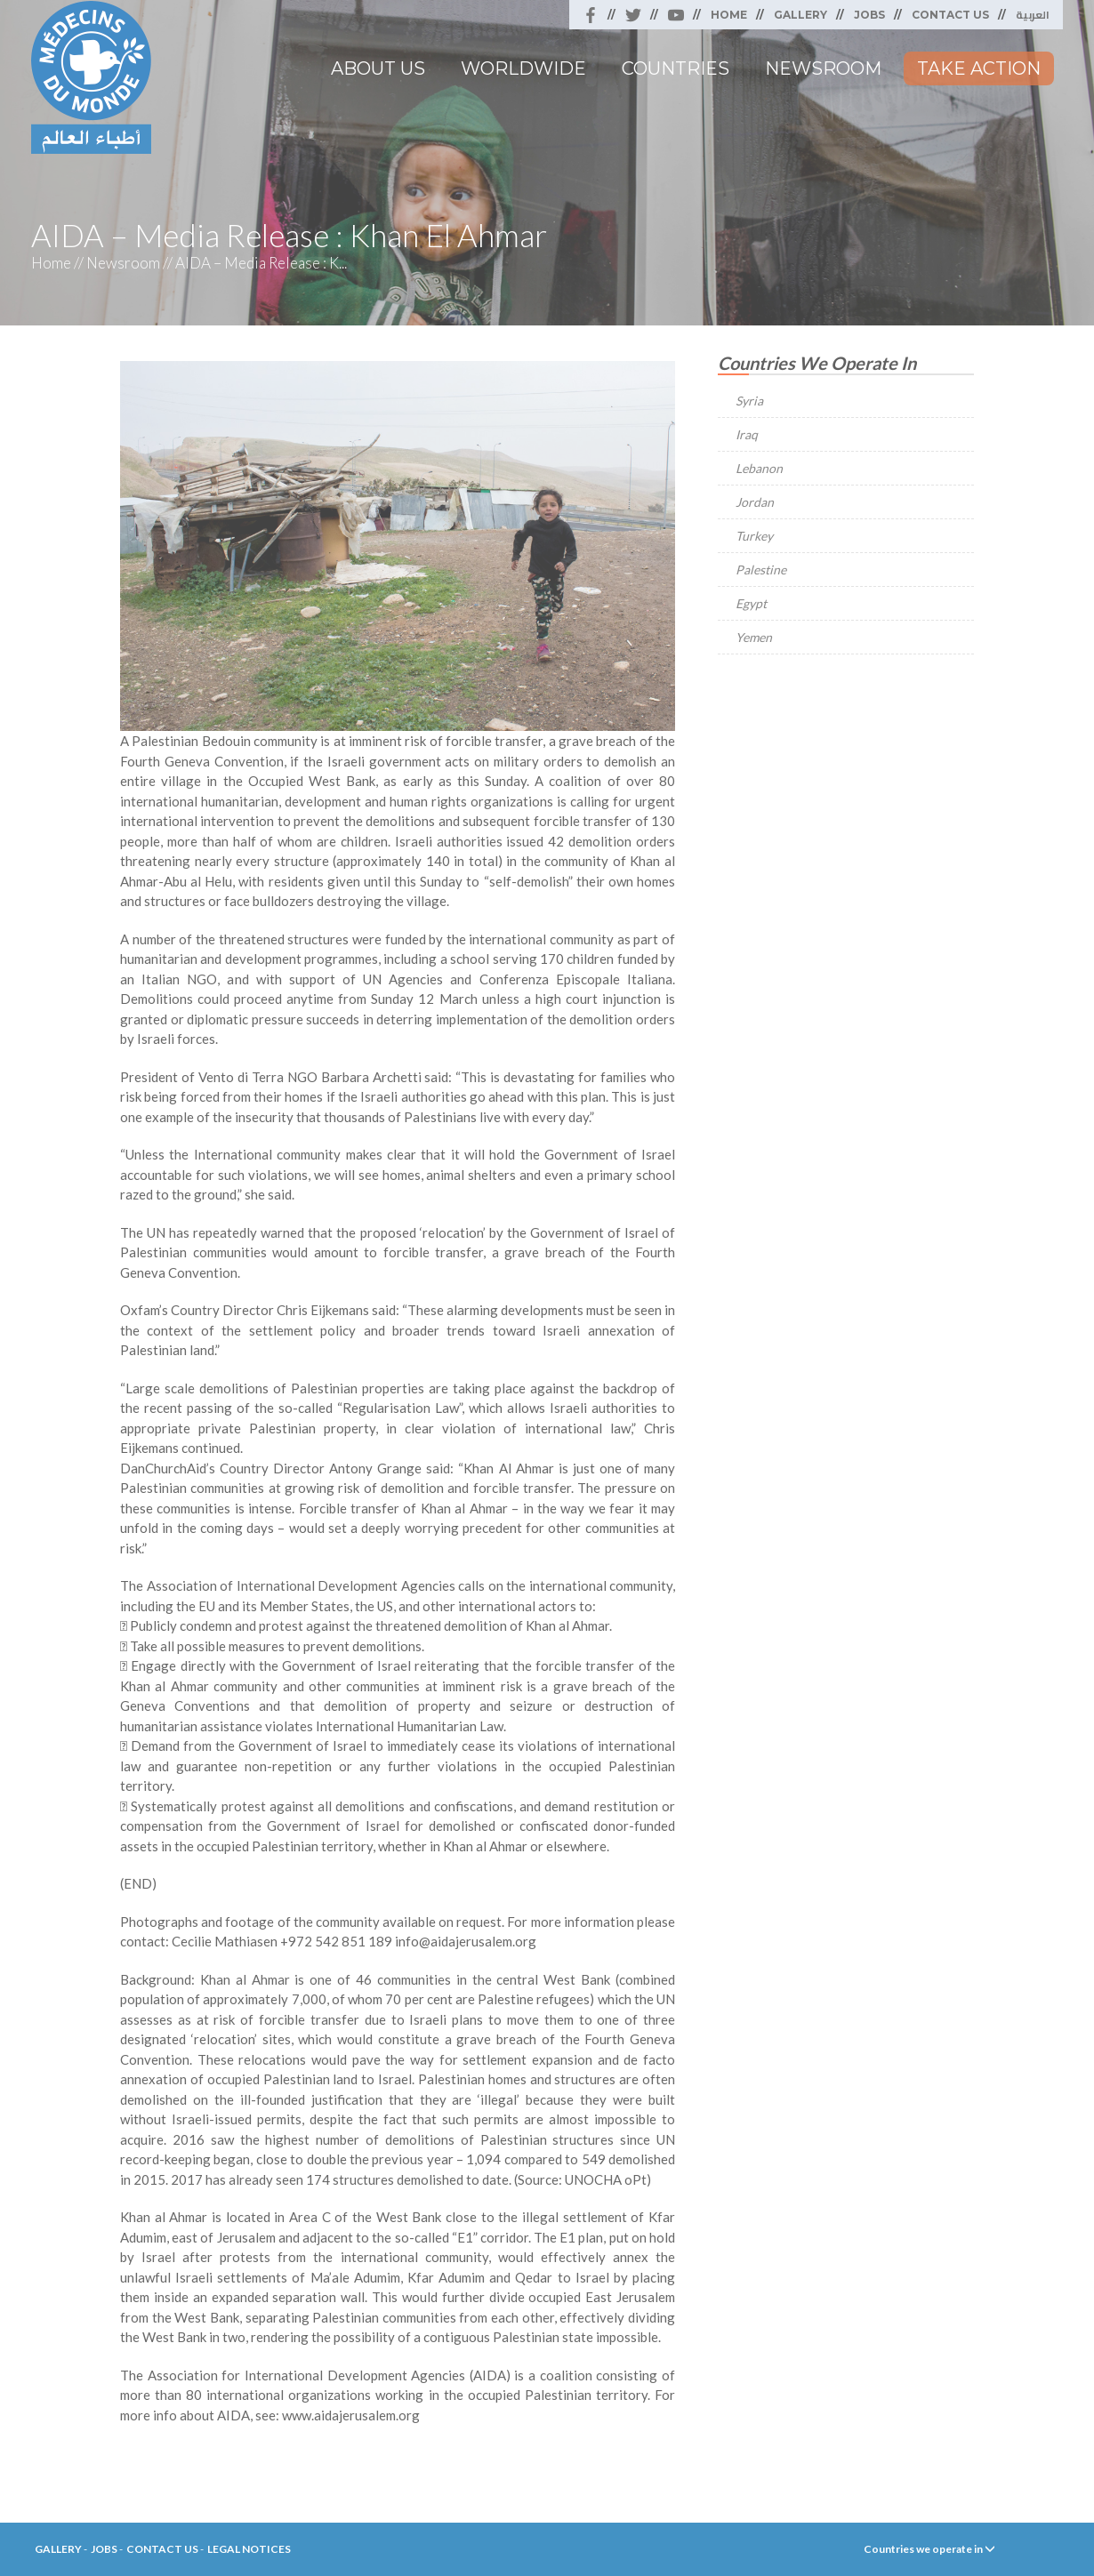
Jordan (755, 502)
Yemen (754, 637)
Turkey (754, 535)
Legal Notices (249, 2549)
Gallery (800, 14)
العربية (1033, 14)
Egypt (751, 603)
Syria (749, 400)
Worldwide (523, 68)
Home (729, 14)
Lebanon (759, 468)
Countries (675, 68)
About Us (378, 68)
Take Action (979, 68)
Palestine (761, 569)
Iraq (747, 434)
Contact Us (950, 14)
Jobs (869, 14)
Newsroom (823, 68)
